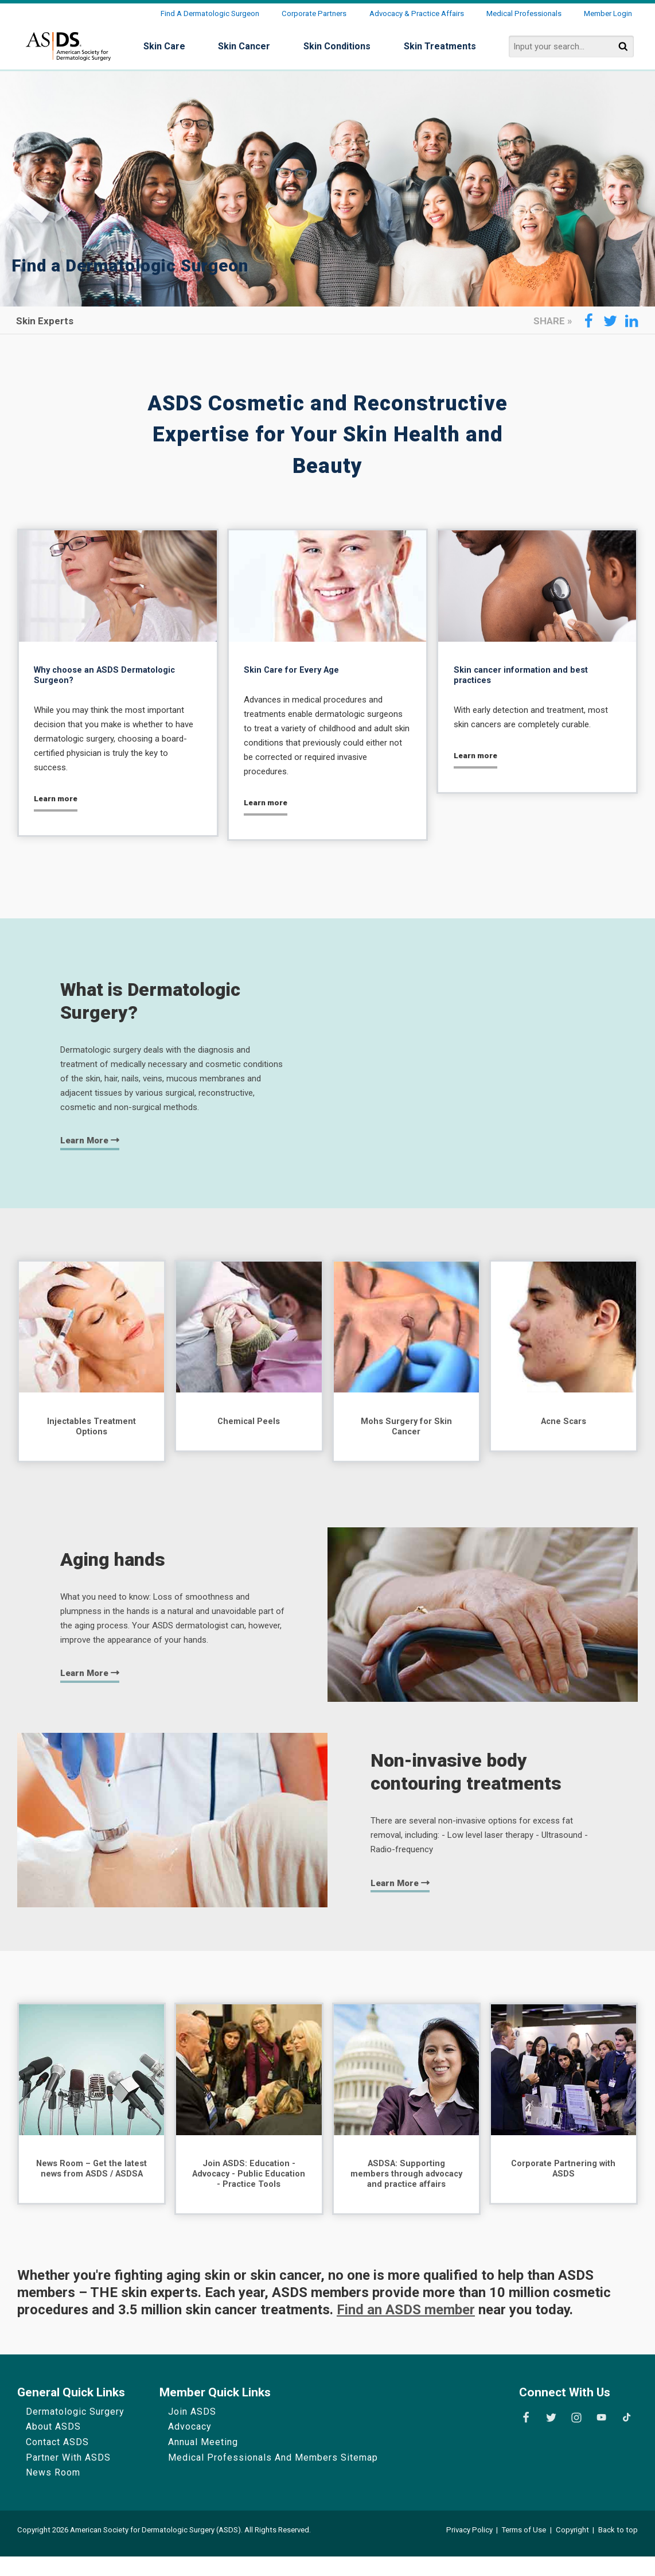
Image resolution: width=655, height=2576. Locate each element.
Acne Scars (563, 1424)
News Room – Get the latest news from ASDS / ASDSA (91, 2180)
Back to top (618, 2548)
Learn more (58, 801)
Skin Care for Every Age (296, 670)
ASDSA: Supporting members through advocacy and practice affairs (406, 2186)
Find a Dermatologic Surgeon (210, 13)
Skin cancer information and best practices (526, 676)
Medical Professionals (524, 13)
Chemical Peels (249, 1424)
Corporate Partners (314, 13)
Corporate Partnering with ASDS (563, 2174)
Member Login (608, 13)
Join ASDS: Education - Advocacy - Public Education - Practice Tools (249, 2180)
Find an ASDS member (406, 2329)
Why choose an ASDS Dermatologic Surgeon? (111, 676)
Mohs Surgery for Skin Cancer (406, 1430)
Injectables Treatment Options (92, 1430)
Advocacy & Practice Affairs (416, 13)
